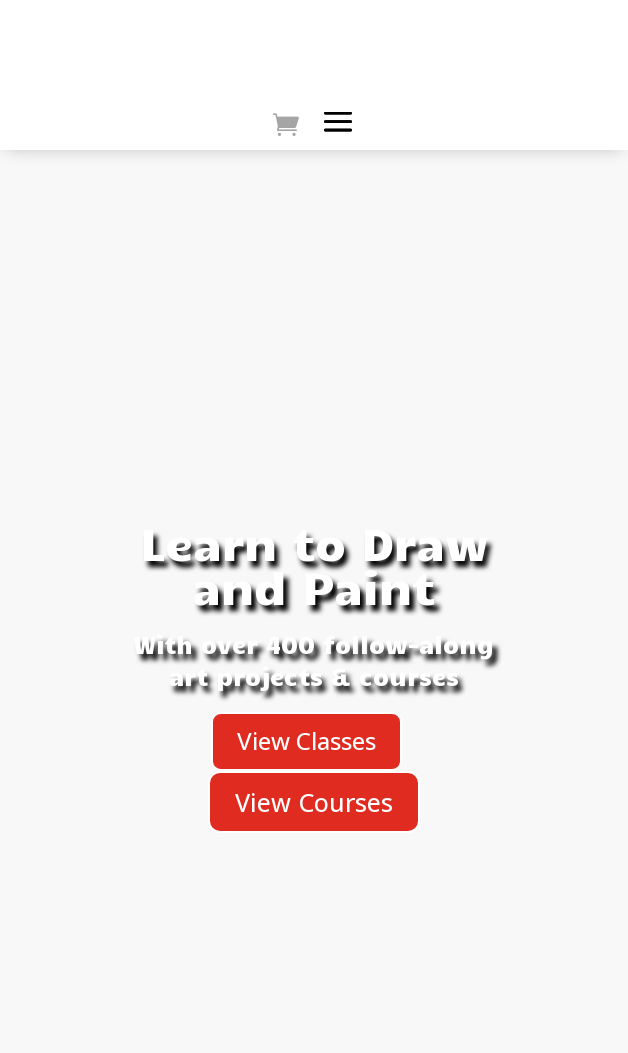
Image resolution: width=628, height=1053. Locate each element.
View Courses (314, 802)
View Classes (306, 740)
